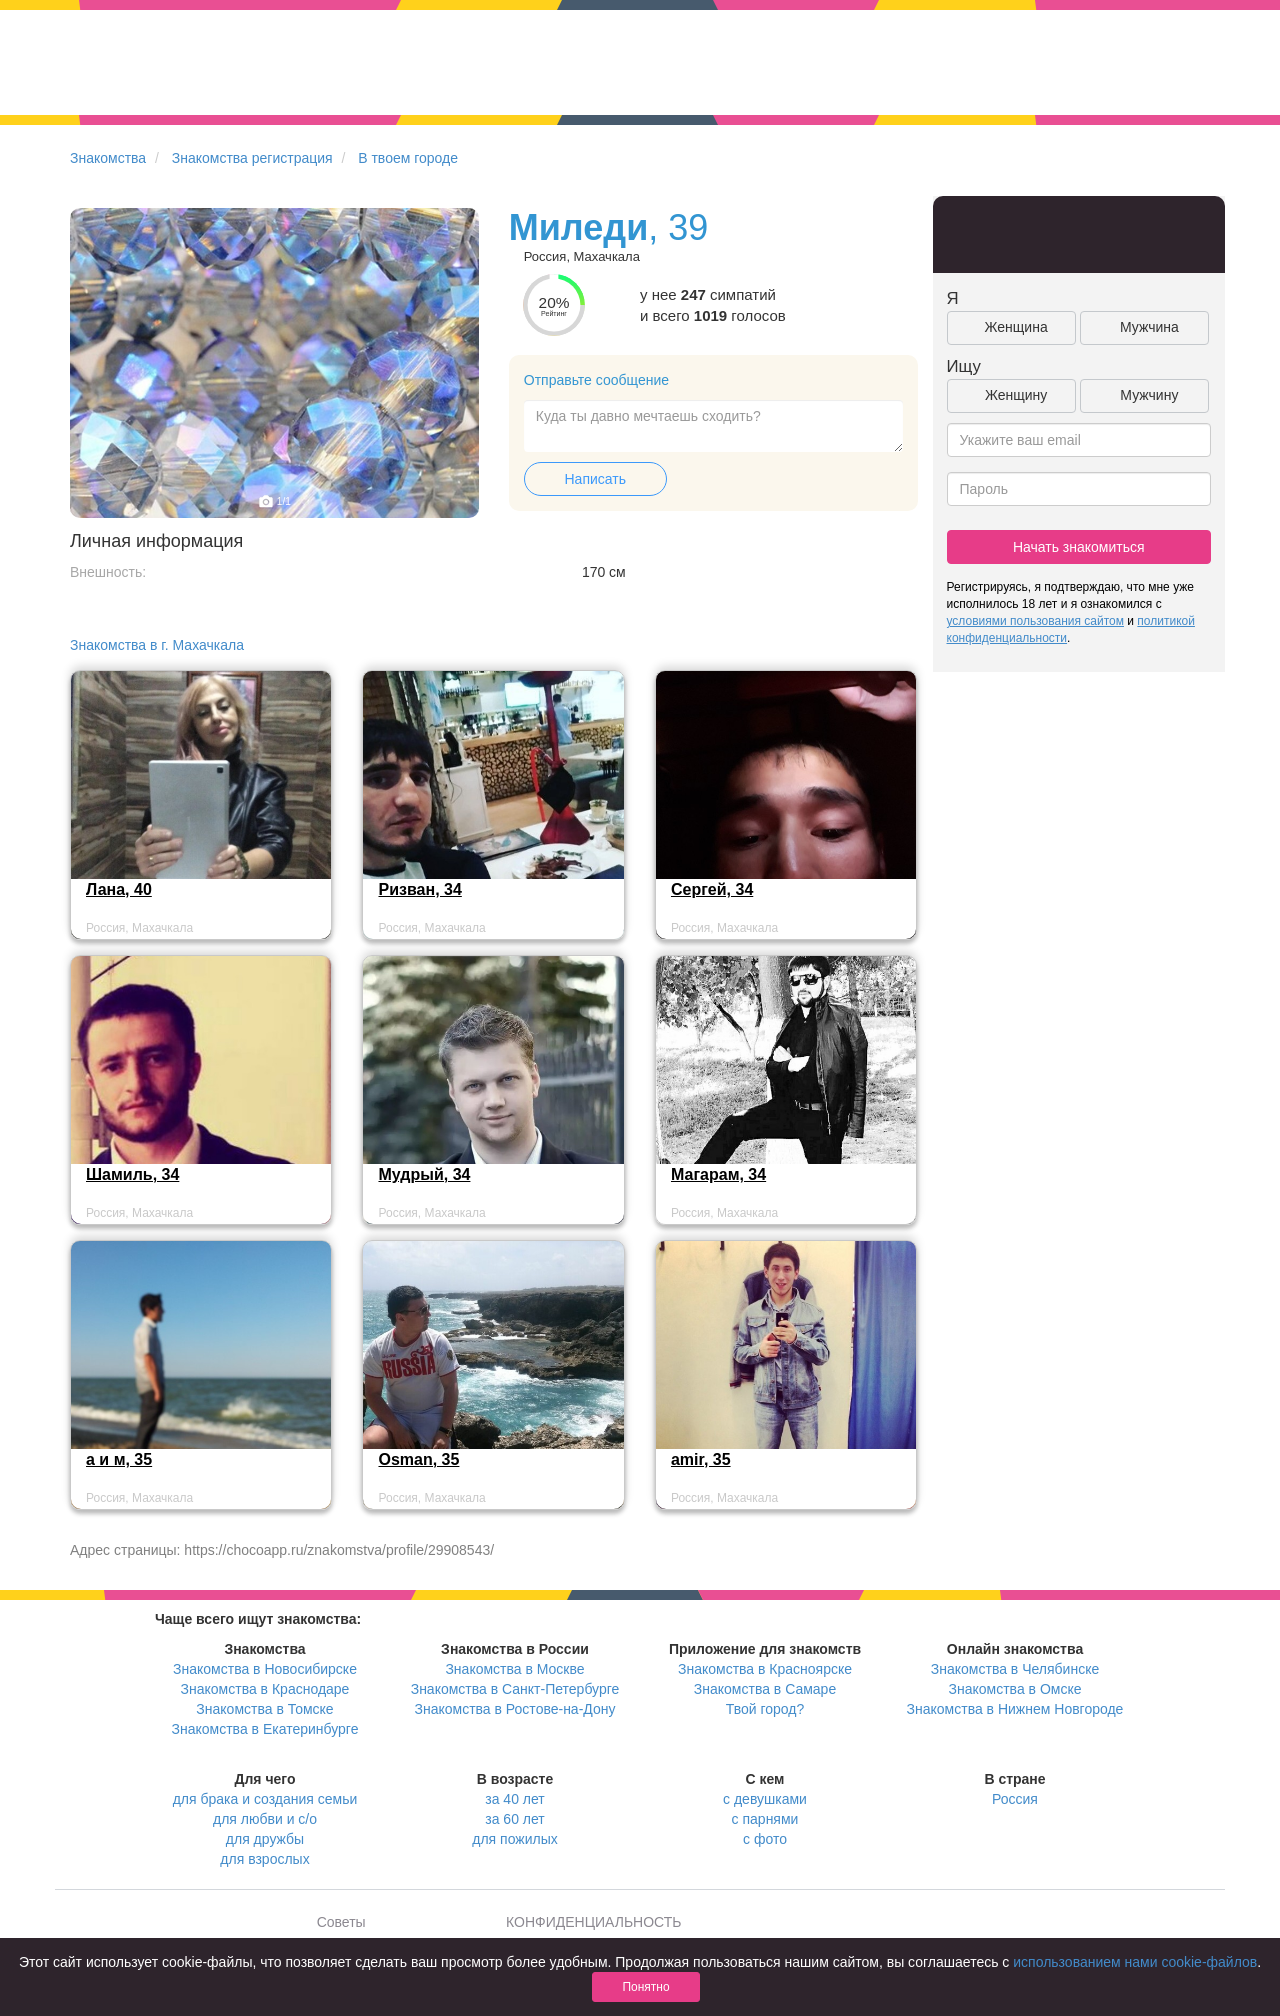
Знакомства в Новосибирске (265, 1669)
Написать (595, 479)
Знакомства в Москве (514, 1669)
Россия (1015, 1799)
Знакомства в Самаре (765, 1689)
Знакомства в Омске (1015, 1689)
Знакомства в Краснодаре (265, 1689)
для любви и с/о (265, 1819)
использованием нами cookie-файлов (1135, 1962)
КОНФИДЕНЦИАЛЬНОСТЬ (593, 1922)
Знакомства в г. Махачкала (157, 645)
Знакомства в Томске (264, 1709)
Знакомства (108, 158)
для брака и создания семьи (265, 1799)
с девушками (765, 1799)
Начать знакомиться (1079, 547)
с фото (765, 1839)
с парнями (765, 1819)
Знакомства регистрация (252, 158)
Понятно (645, 1987)
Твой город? (765, 1709)
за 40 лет (514, 1799)
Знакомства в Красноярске (765, 1669)
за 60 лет (514, 1819)
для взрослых (264, 1859)
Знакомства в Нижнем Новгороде (1015, 1709)
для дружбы (265, 1839)
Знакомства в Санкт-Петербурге (515, 1689)
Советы (341, 1922)
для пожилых (514, 1839)
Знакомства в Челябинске (1015, 1669)
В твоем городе (408, 158)
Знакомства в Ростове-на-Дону (515, 1709)
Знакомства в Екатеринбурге (265, 1729)
